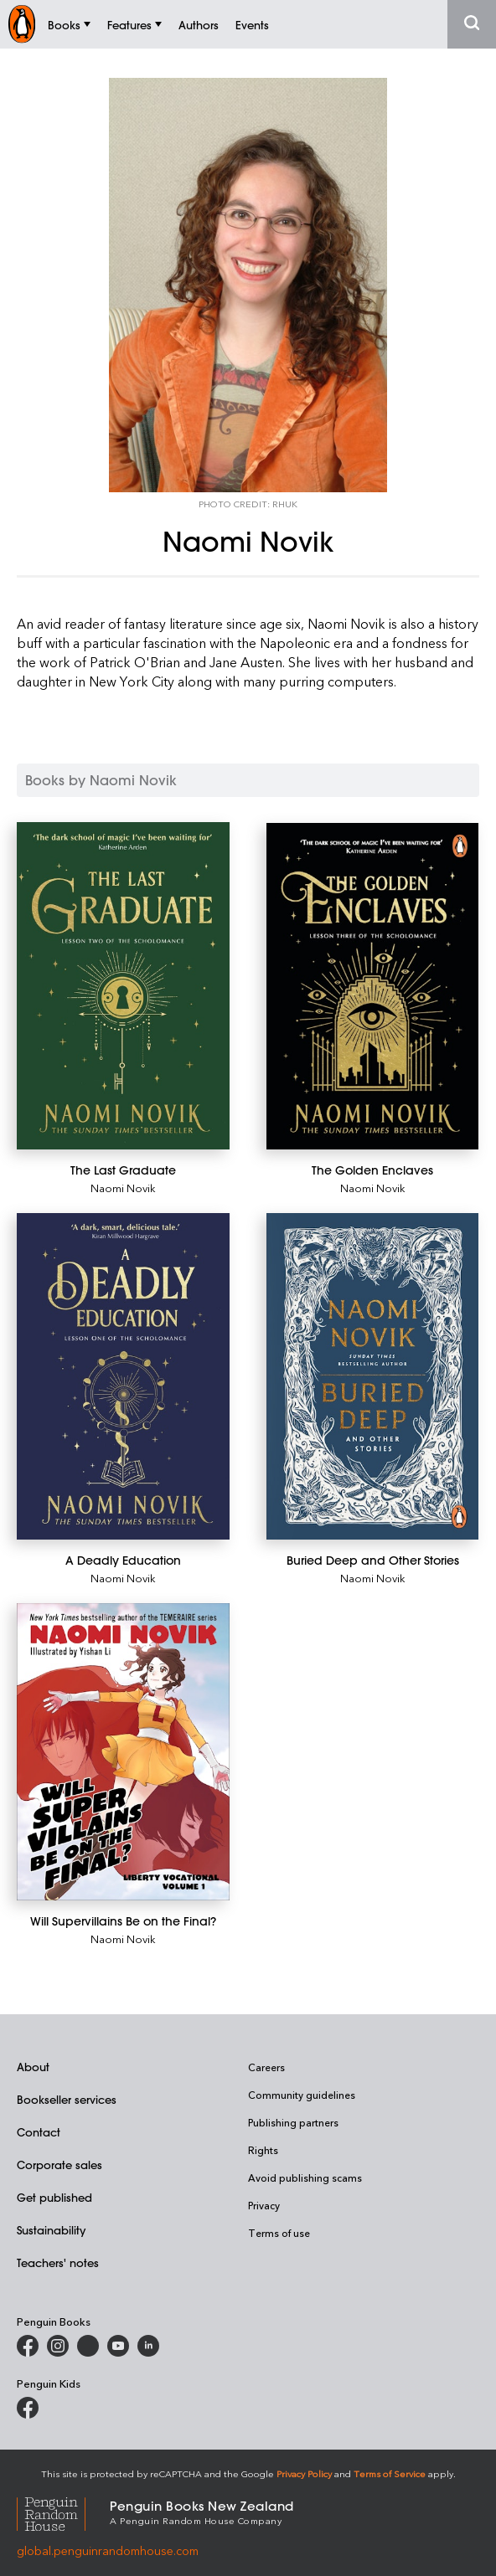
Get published (54, 2197)
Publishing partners (293, 2122)
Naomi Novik (123, 1187)
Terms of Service (390, 2473)
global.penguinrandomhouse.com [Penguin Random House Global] (108, 2550)
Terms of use (279, 2232)
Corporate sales (59, 2164)
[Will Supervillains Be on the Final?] (123, 1751)
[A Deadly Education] (123, 1376)
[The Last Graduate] (123, 985)
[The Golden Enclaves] (372, 986)
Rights (263, 2149)
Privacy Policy (304, 2473)
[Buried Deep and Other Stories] (372, 1376)
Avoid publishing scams (305, 2177)
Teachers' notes (58, 2262)
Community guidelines (301, 2094)
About (33, 2066)
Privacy (264, 2205)
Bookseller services (66, 2099)
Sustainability (51, 2230)
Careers (266, 2067)
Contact (38, 2132)
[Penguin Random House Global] (63, 2512)
